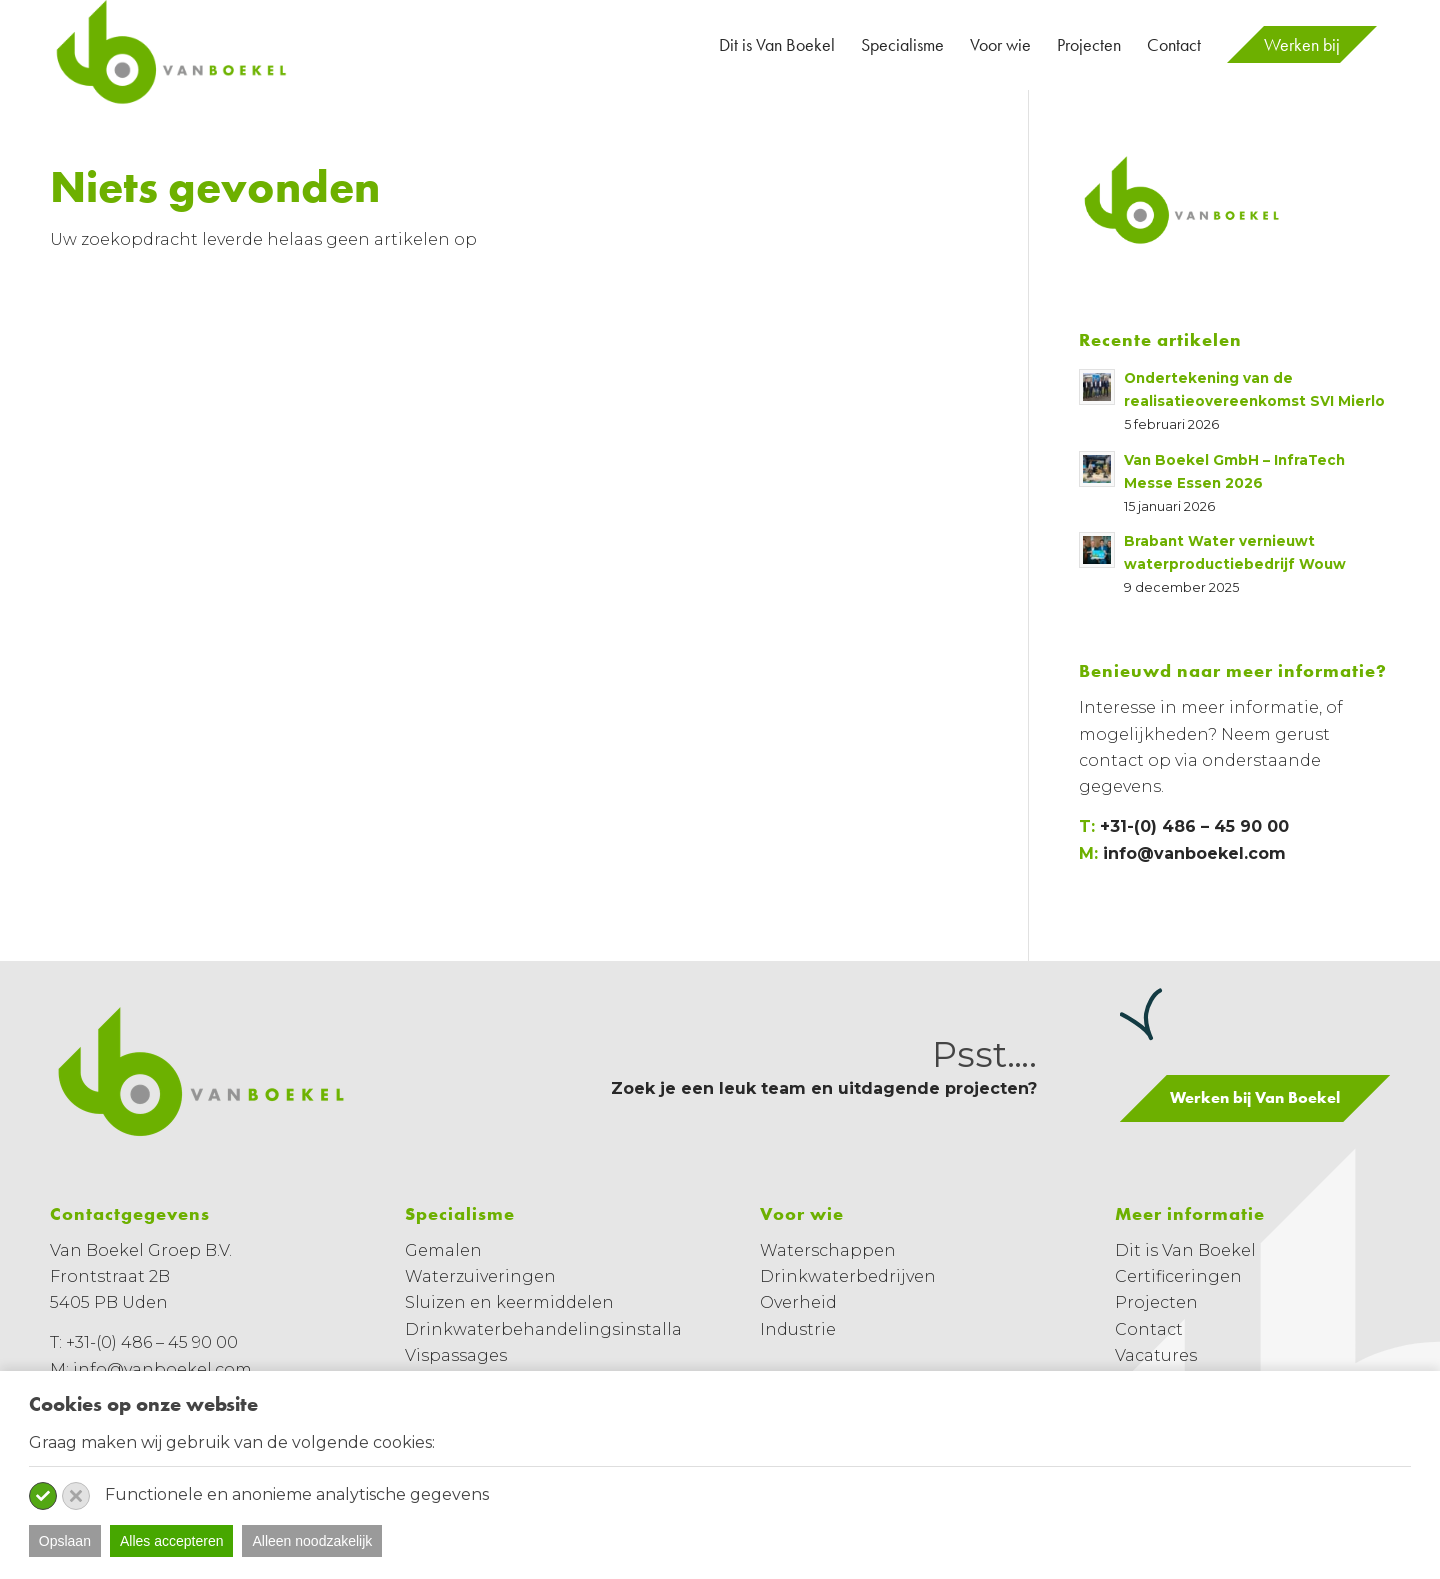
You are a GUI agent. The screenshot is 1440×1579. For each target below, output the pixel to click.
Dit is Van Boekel (1185, 1250)
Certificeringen (1178, 1276)
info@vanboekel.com (1194, 853)
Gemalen (443, 1250)
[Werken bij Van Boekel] (1255, 1098)
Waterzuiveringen (480, 1276)
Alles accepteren (172, 1541)
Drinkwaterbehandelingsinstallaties (558, 1329)
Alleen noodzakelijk (312, 1541)
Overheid (798, 1302)
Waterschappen (828, 1250)
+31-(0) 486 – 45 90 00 (1194, 826)
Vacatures (1156, 1355)
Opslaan (65, 1541)
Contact (1149, 1329)
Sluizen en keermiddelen (509, 1302)
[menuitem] (777, 45)
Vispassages (456, 1355)
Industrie (798, 1329)
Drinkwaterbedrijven (848, 1276)
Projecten (1156, 1302)
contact (1111, 760)
